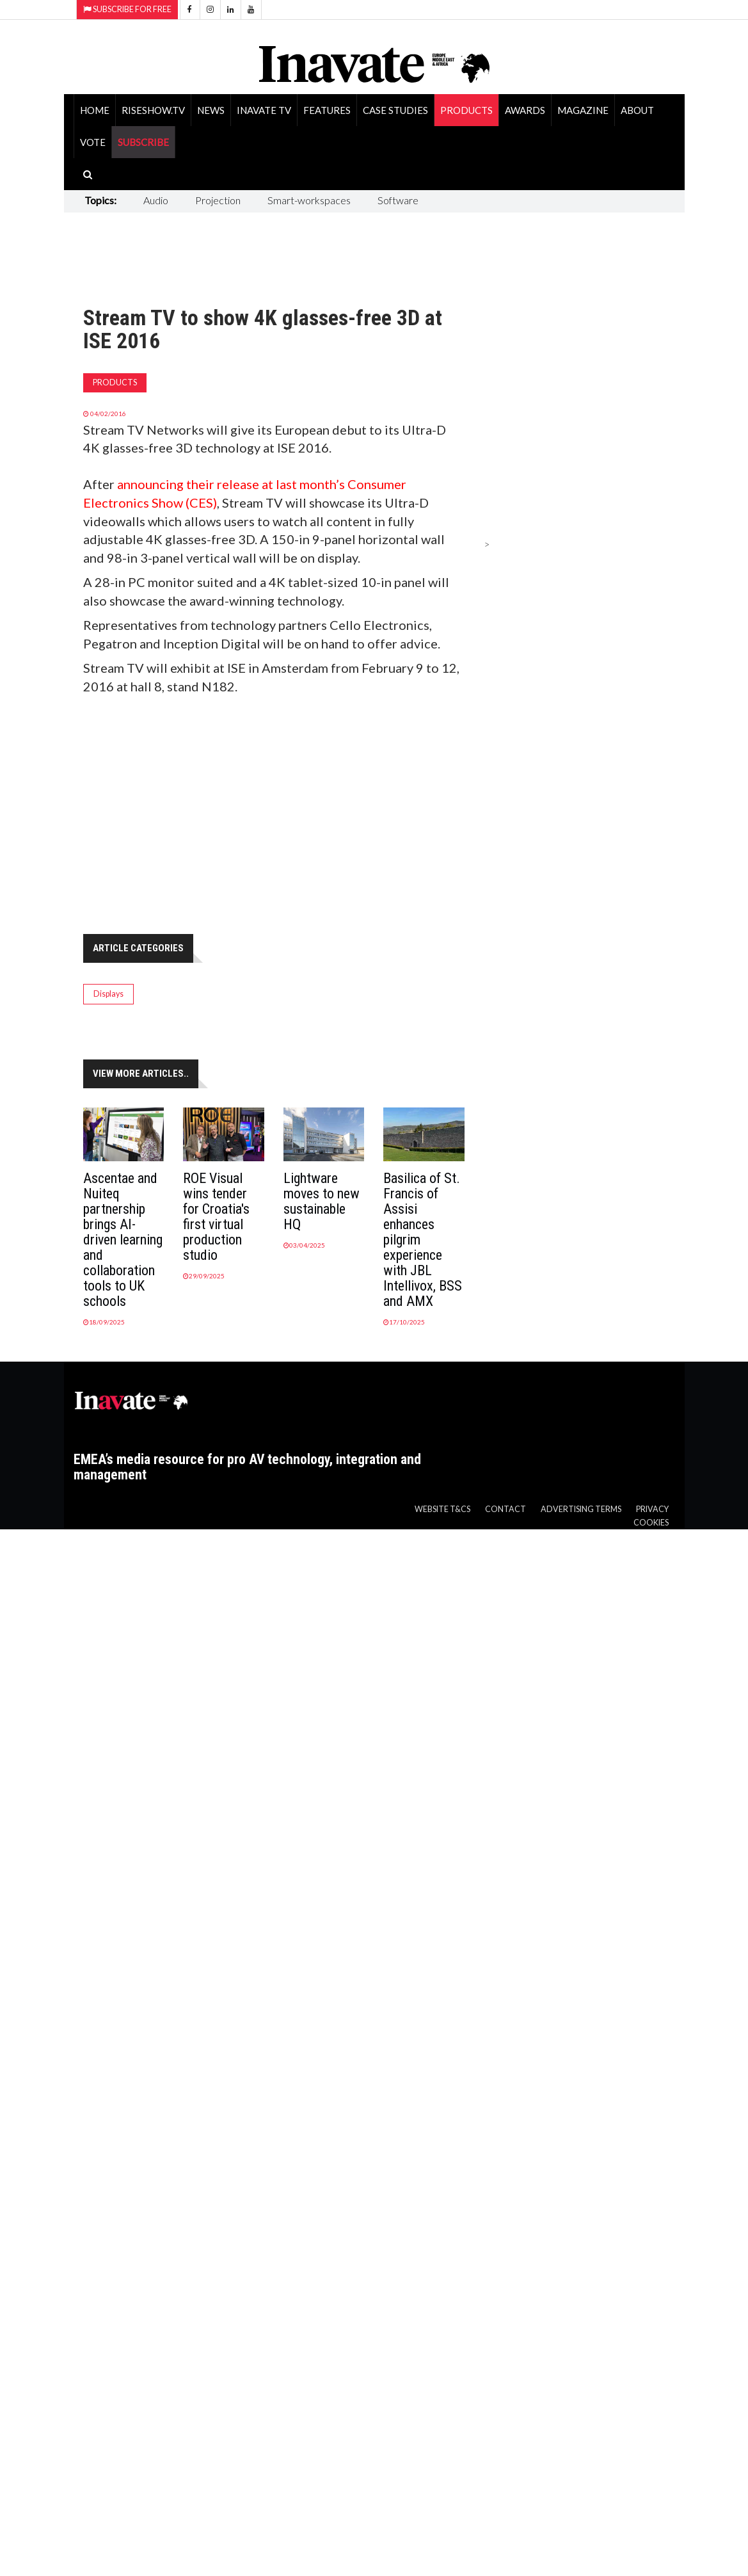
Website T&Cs (442, 1509)
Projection (218, 200)
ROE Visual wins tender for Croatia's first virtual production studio (216, 1216)
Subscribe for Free (127, 9)
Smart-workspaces (309, 200)
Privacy (652, 1509)
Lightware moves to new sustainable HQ (321, 1201)
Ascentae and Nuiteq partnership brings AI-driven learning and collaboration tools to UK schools (123, 1239)
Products (466, 110)
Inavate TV (264, 110)
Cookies (651, 1522)
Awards (525, 110)
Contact (505, 1509)
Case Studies (395, 110)
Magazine (583, 110)
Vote (93, 142)
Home (94, 110)
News (211, 110)
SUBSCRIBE (143, 142)
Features (327, 110)
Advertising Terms (581, 1509)
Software (398, 200)
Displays (108, 994)
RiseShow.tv (153, 110)
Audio (155, 200)
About (637, 110)
